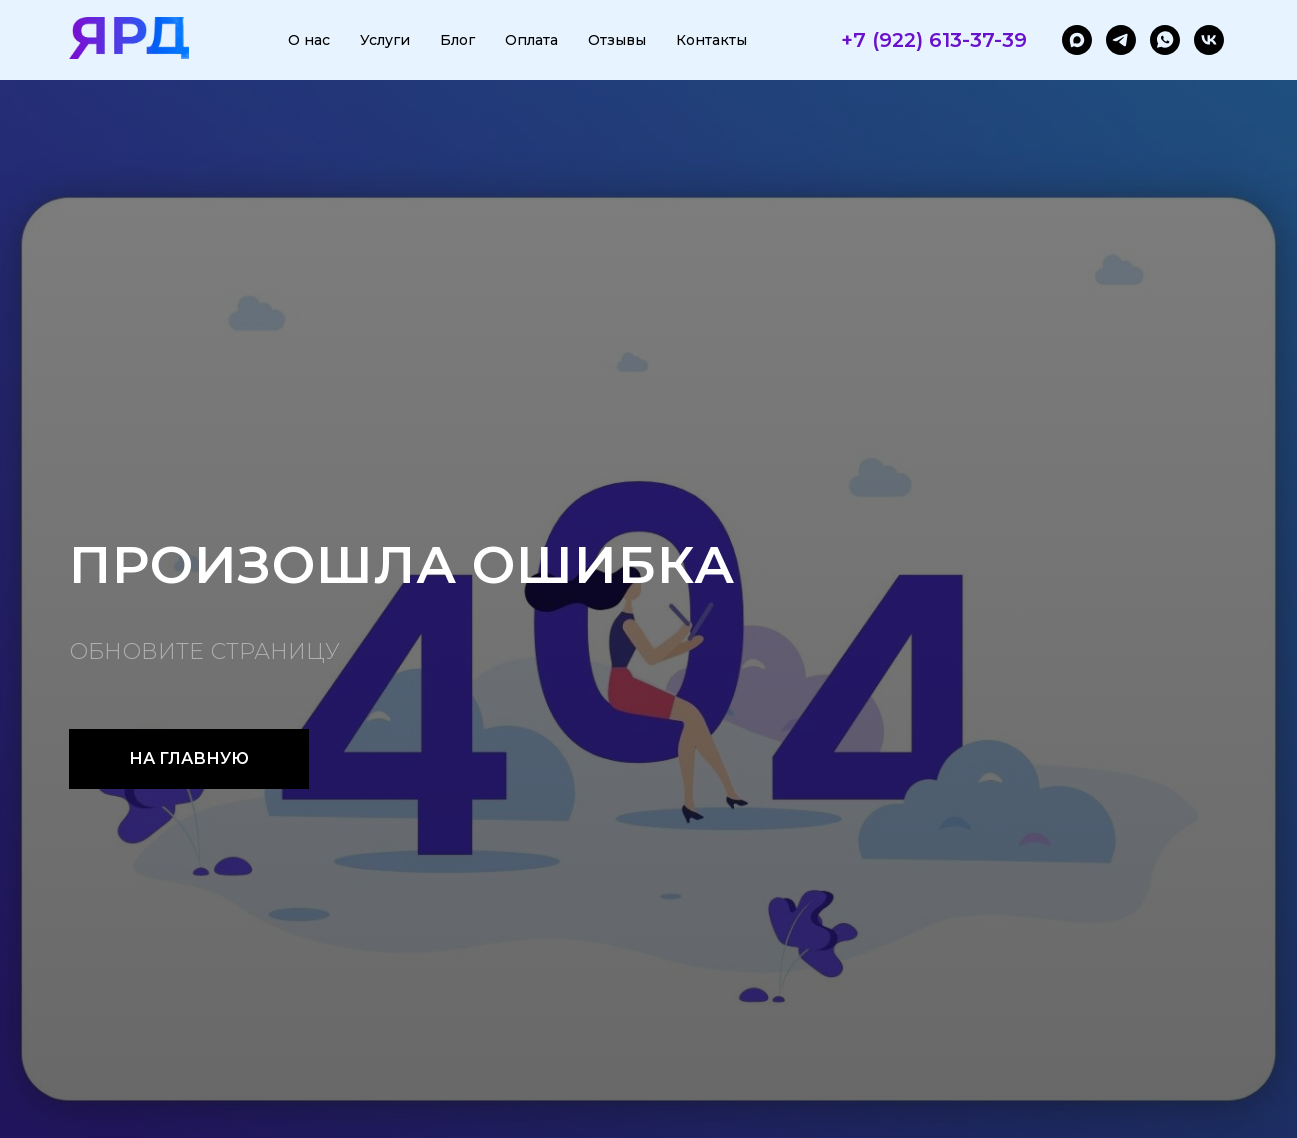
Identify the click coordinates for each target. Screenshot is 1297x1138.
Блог (457, 40)
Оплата (531, 40)
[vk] (1209, 40)
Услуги (385, 40)
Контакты (711, 40)
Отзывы (617, 40)
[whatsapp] (1165, 40)
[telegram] (1121, 40)
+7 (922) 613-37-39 (934, 40)
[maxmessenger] (1077, 40)
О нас (309, 40)
